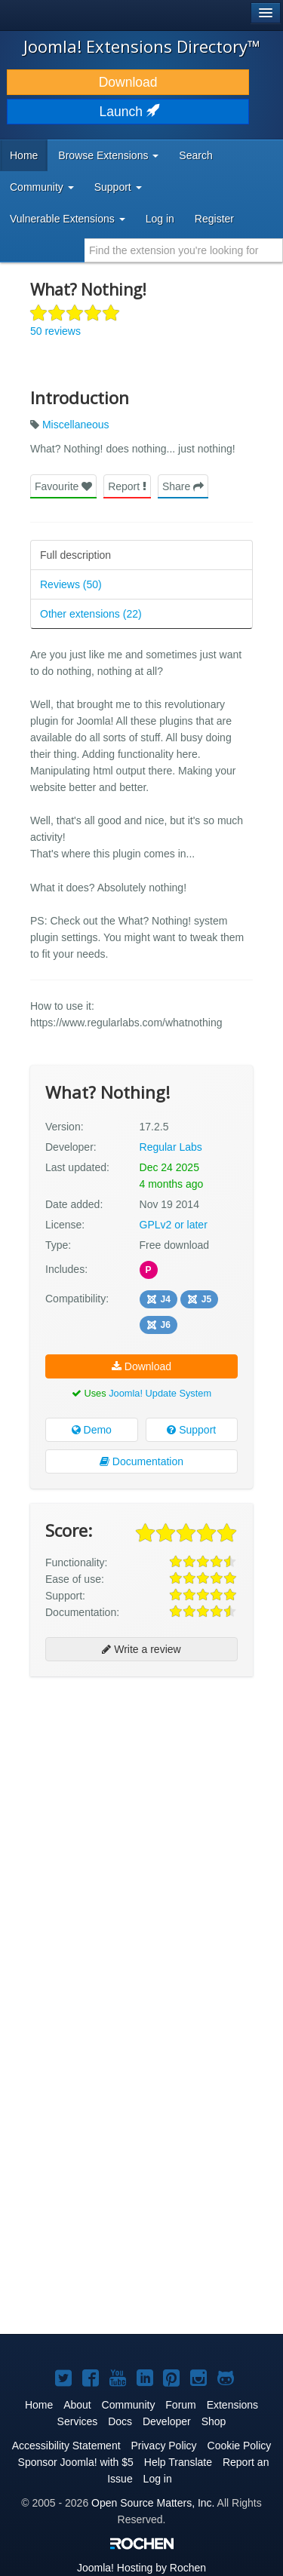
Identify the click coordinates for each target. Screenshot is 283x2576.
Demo (92, 1430)
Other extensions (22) (91, 614)
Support (191, 1430)
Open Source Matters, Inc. (152, 2503)
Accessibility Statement (66, 2446)
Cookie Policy (240, 2446)
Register (214, 219)
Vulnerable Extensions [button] (67, 219)
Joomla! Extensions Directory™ (141, 46)
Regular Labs (171, 1147)
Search (195, 155)
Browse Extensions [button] (108, 155)
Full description (75, 555)
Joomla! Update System (160, 1393)
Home (24, 155)
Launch (128, 111)
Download (128, 82)
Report (127, 486)
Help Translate (178, 2462)
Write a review (141, 1649)
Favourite (63, 486)
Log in (160, 219)
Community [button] (42, 187)
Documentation (141, 1461)
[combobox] (184, 250)
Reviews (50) (71, 584)
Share (183, 486)
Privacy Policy (163, 2446)
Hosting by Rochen (141, 2568)
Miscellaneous (75, 425)
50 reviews (55, 331)
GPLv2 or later (174, 1225)
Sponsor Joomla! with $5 (76, 2462)
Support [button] (118, 187)
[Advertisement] (141, 1832)
